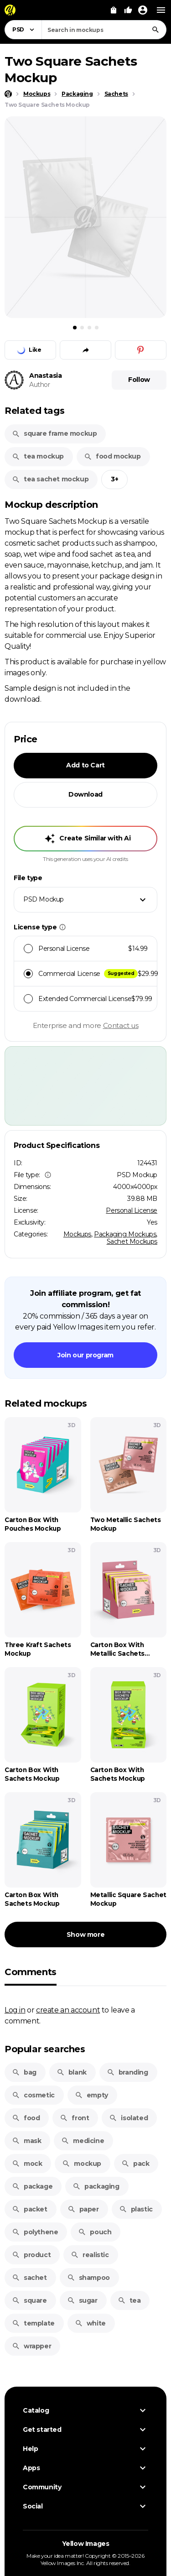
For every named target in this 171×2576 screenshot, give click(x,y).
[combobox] (104, 30)
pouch (94, 2232)
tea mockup (38, 456)
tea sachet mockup (50, 479)
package (32, 2186)
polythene (35, 2232)
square (29, 2300)
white (90, 2323)
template (33, 2323)
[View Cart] (113, 10)
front (74, 2118)
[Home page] (8, 94)
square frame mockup (54, 433)
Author (39, 385)
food (26, 2118)
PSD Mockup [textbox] (43, 899)
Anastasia (45, 375)
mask (26, 2141)
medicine (82, 2141)
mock (27, 2163)
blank (72, 2072)
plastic (136, 2209)
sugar (82, 2300)
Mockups (77, 1234)
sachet (29, 2278)
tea (129, 2300)
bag (24, 2072)
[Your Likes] (128, 10)
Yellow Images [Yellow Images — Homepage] (85, 2543)
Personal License (131, 1210)
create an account (68, 2009)
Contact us (121, 1025)
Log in (15, 2009)
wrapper (31, 2346)
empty (91, 2095)
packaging (96, 2186)
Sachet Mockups (132, 1241)
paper (83, 2209)
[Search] (155, 29)
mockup (81, 2163)
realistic (90, 2255)
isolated (128, 2118)
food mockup (112, 456)
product (31, 2255)
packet (29, 2209)
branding (127, 2072)
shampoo (88, 2278)
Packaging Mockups (125, 1234)
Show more (85, 1934)
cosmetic (33, 2095)
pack (135, 2163)
